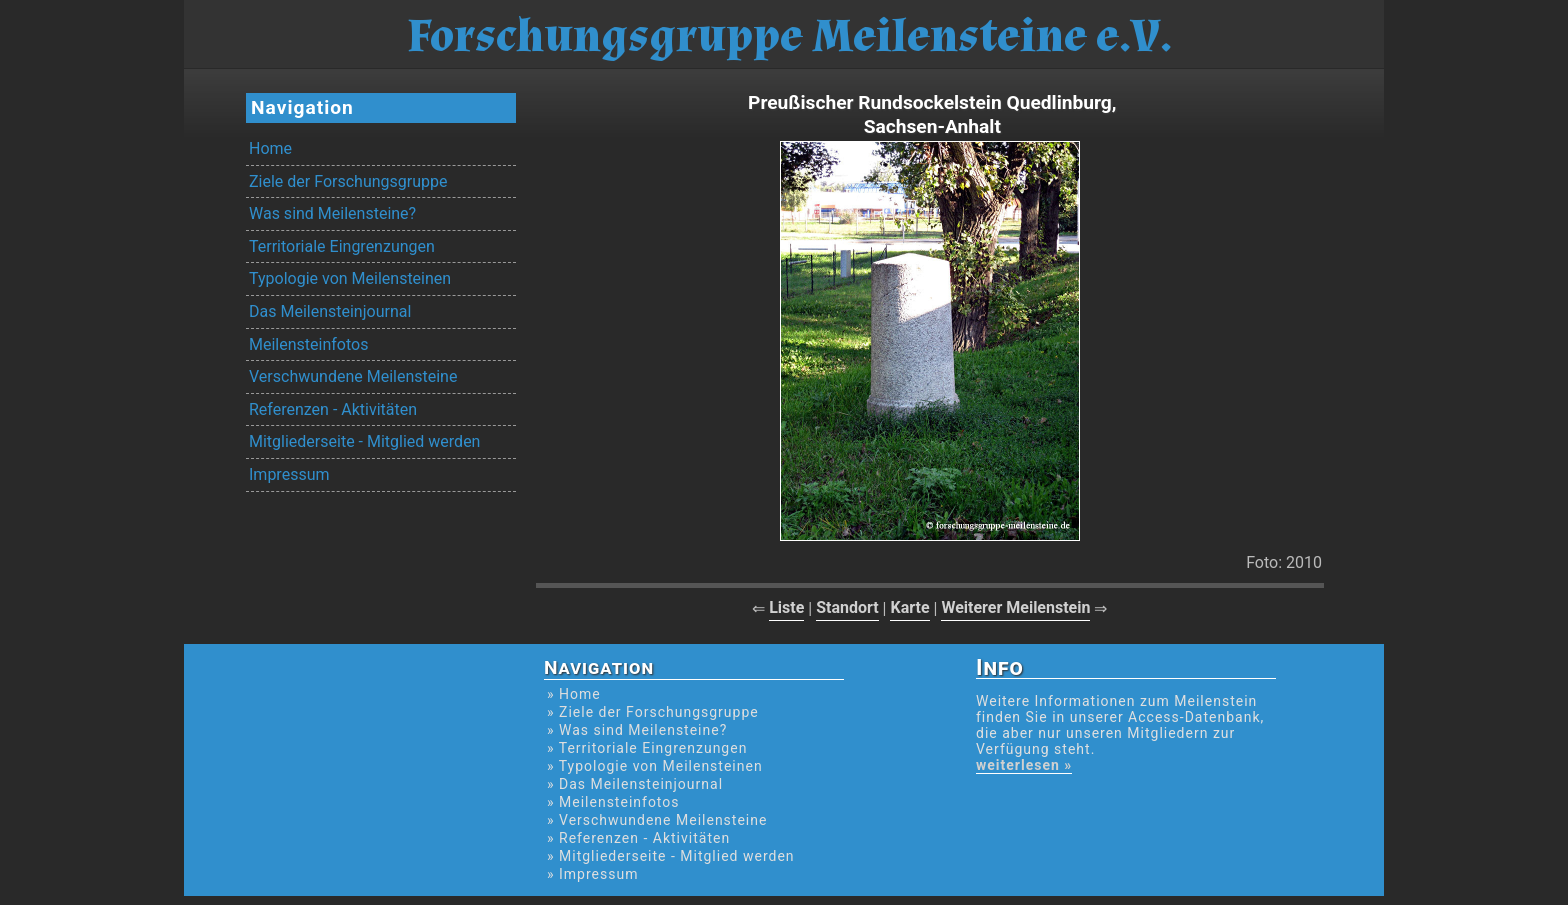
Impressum (289, 474)
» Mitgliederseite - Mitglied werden (671, 856)
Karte (909, 607)
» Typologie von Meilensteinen (655, 766)
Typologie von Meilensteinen (350, 278)
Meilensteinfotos (308, 344)
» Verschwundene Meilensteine (657, 820)
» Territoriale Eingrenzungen (647, 748)
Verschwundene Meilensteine (353, 376)
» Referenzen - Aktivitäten (638, 838)
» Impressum (592, 874)
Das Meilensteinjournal (330, 311)
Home (270, 148)
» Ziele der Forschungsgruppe (653, 712)
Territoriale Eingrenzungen (342, 246)
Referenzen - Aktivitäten (333, 409)
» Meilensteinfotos (613, 802)
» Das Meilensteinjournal (635, 784)
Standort (847, 607)
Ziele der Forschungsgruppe (348, 181)
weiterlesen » (1024, 765)
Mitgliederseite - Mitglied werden (364, 441)
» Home (574, 694)
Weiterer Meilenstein (1015, 607)
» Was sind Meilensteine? (637, 730)
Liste (786, 607)
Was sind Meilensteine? (332, 213)
